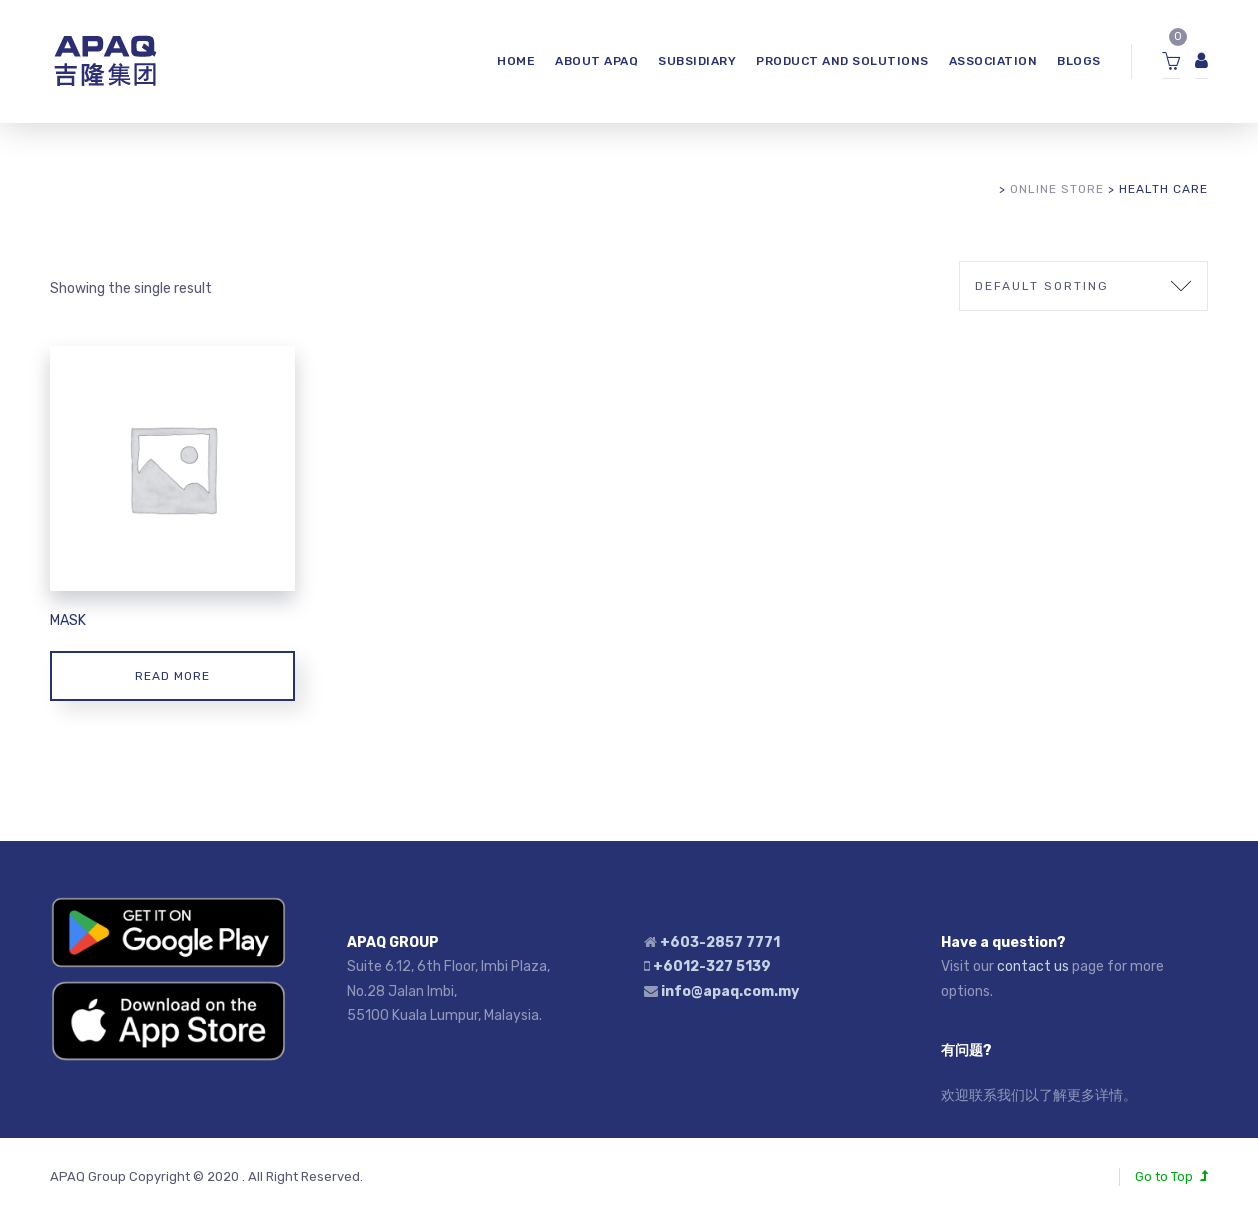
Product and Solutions (842, 61)
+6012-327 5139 (712, 966)
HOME (516, 61)
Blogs (1079, 61)
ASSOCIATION (993, 61)
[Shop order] (1083, 286)
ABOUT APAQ (596, 61)
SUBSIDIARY (697, 61)
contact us (1033, 966)
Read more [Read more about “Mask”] (172, 676)
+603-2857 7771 (720, 942)
